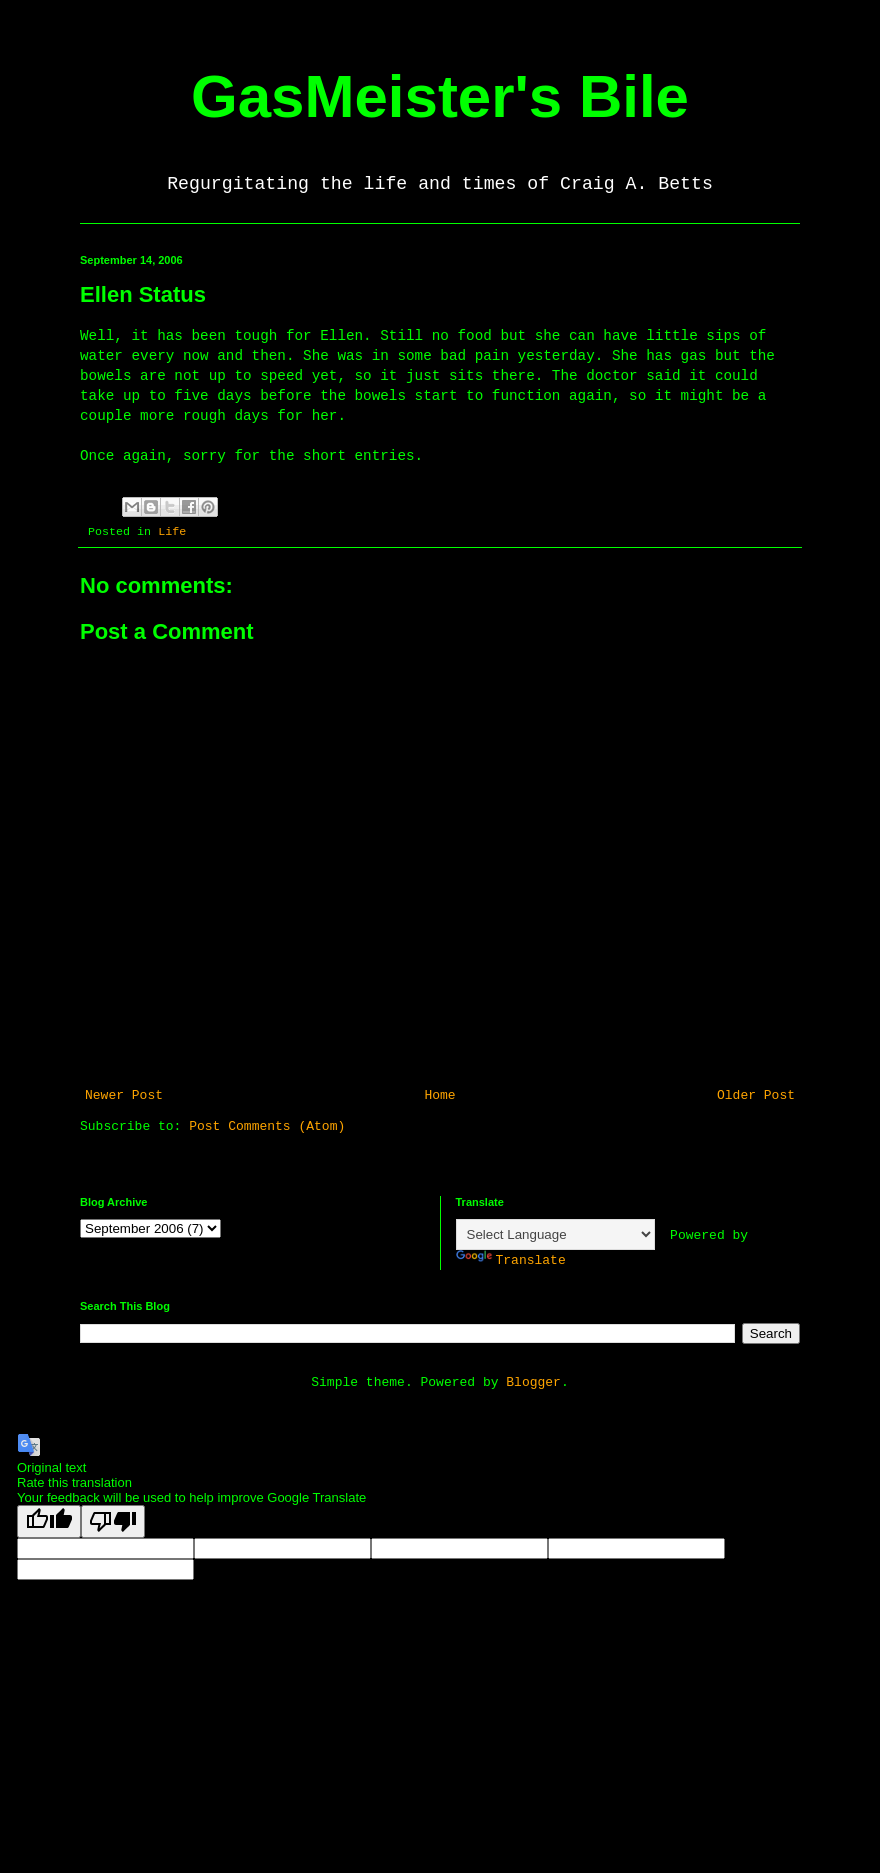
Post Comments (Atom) (267, 1126)
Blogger (533, 1382)
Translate (511, 1260)
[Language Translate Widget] (555, 1234)
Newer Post (124, 1095)
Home (439, 1095)
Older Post (756, 1095)
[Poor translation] (113, 1521)
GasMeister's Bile (440, 96)
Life (172, 532)
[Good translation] (49, 1521)
